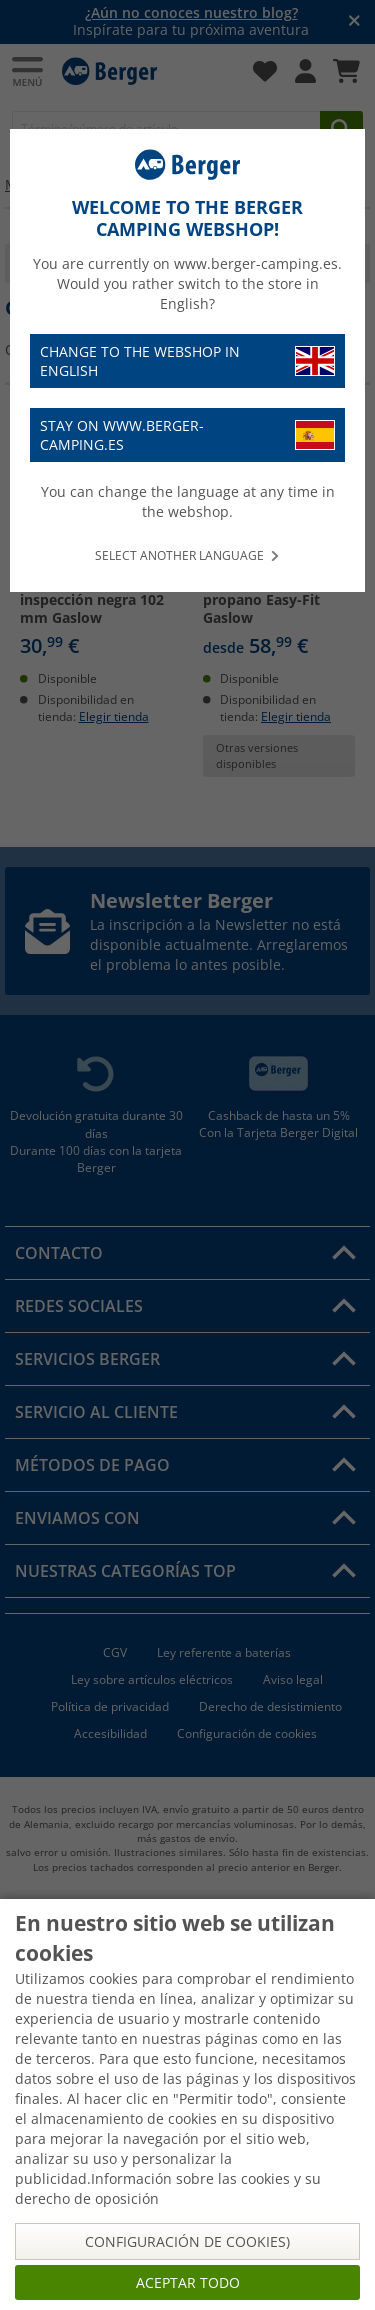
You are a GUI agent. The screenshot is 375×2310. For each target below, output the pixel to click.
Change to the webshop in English (187, 361)
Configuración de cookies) (187, 2241)
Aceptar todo (188, 2282)
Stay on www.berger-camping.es (187, 435)
